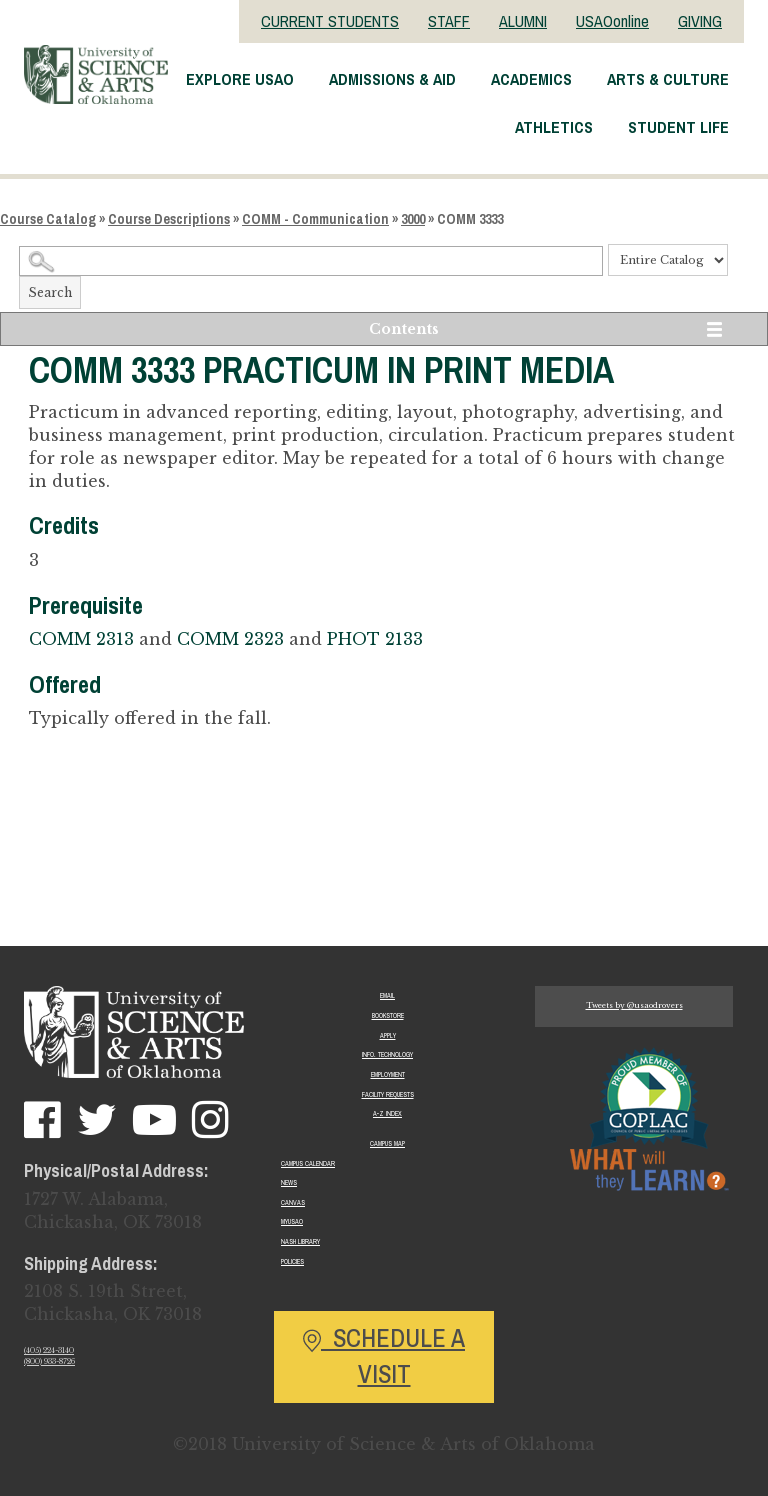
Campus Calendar (308, 1163)
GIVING (700, 21)
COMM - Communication (315, 219)
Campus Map (387, 1143)
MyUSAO (292, 1221)
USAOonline (612, 21)
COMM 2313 (81, 639)
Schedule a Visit (384, 1356)
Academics (531, 79)
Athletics (554, 127)
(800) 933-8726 (49, 1361)
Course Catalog (48, 219)
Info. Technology (387, 1054)
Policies (292, 1261)
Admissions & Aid (392, 79)
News (289, 1182)
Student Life (678, 127)
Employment (388, 1074)
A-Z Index (387, 1113)
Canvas (293, 1202)
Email (387, 995)
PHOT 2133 (375, 639)
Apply (388, 1035)
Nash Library (300, 1241)
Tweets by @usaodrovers (634, 1005)
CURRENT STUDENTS (330, 21)
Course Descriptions (169, 219)
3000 (413, 219)
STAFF (449, 21)
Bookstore (388, 1015)
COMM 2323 (230, 639)
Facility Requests (388, 1094)
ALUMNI (523, 21)
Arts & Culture (668, 79)
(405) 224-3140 (49, 1350)
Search (50, 292)
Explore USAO (240, 79)
